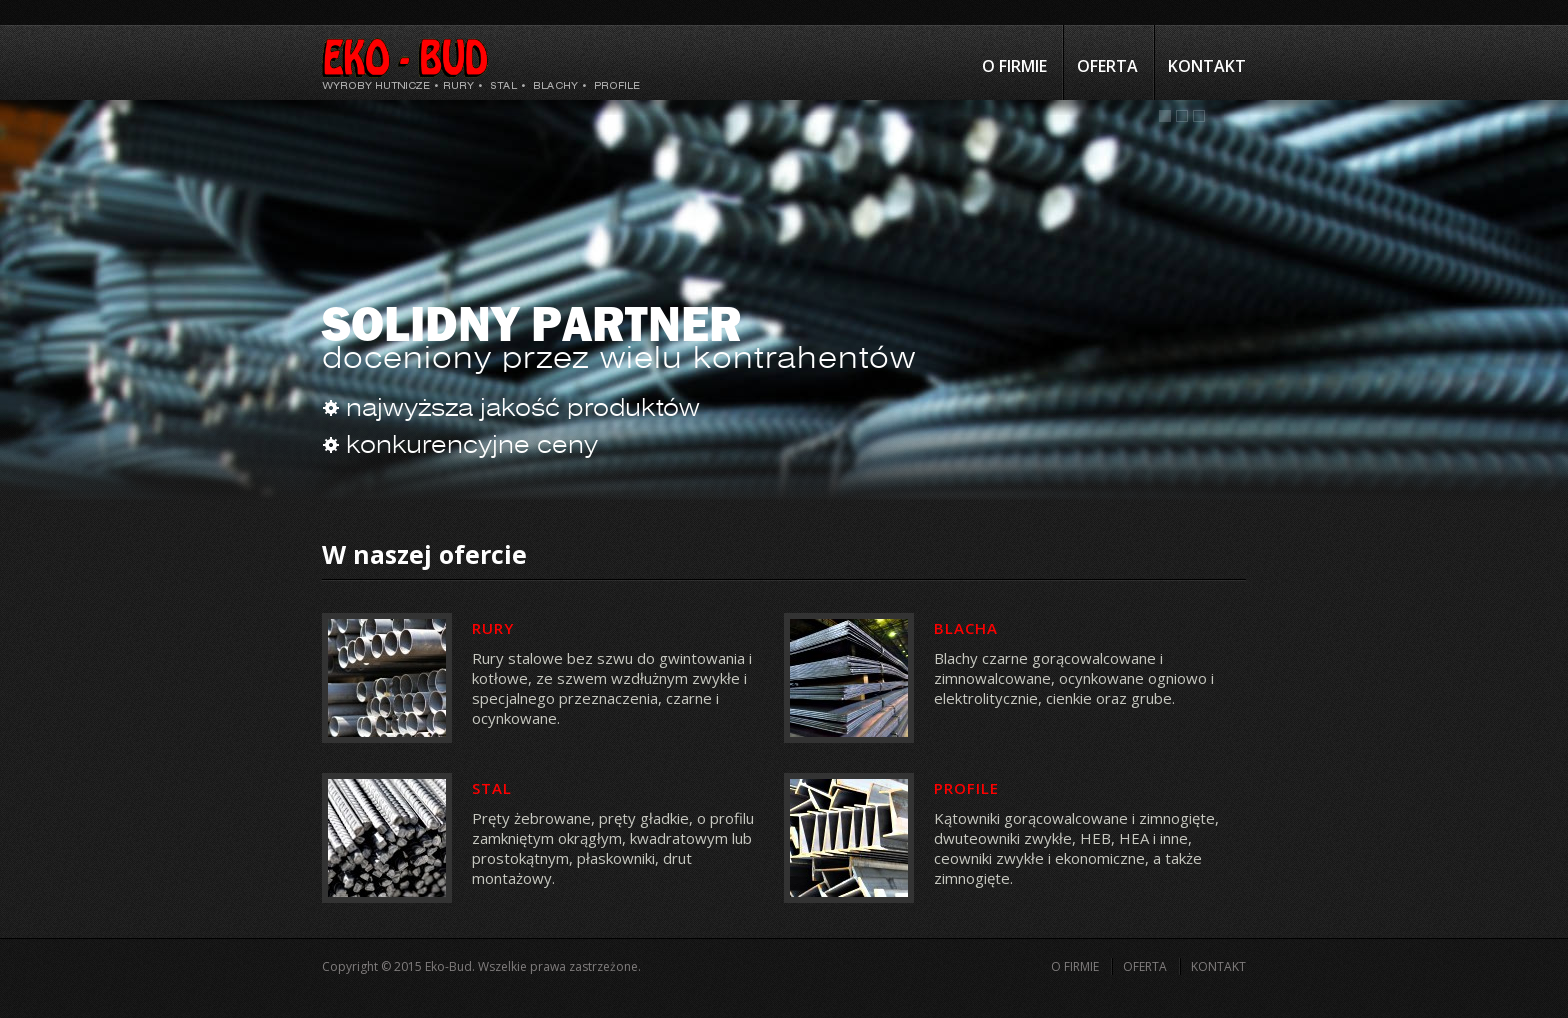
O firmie (1014, 66)
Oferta (1107, 66)
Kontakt (1207, 66)
